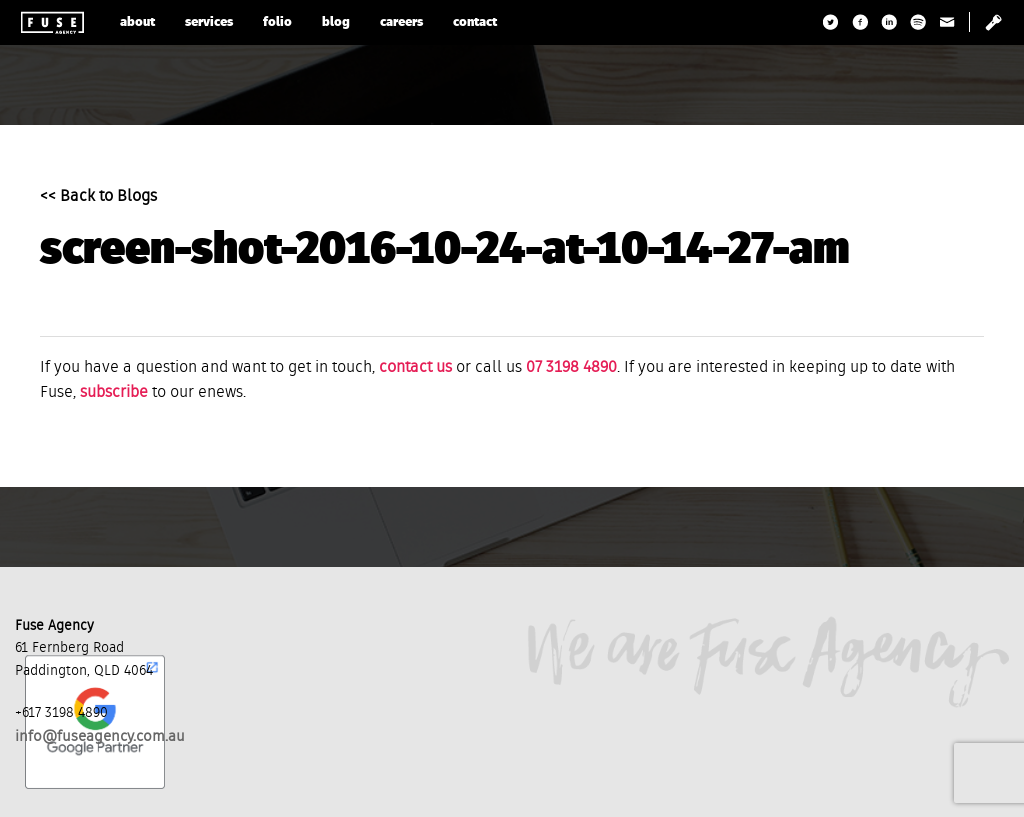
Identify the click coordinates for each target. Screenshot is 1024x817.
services (209, 22)
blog (336, 22)
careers (401, 22)
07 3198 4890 (571, 368)
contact (475, 22)
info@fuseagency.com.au (100, 736)
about (137, 22)
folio (277, 22)
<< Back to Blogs (98, 197)
